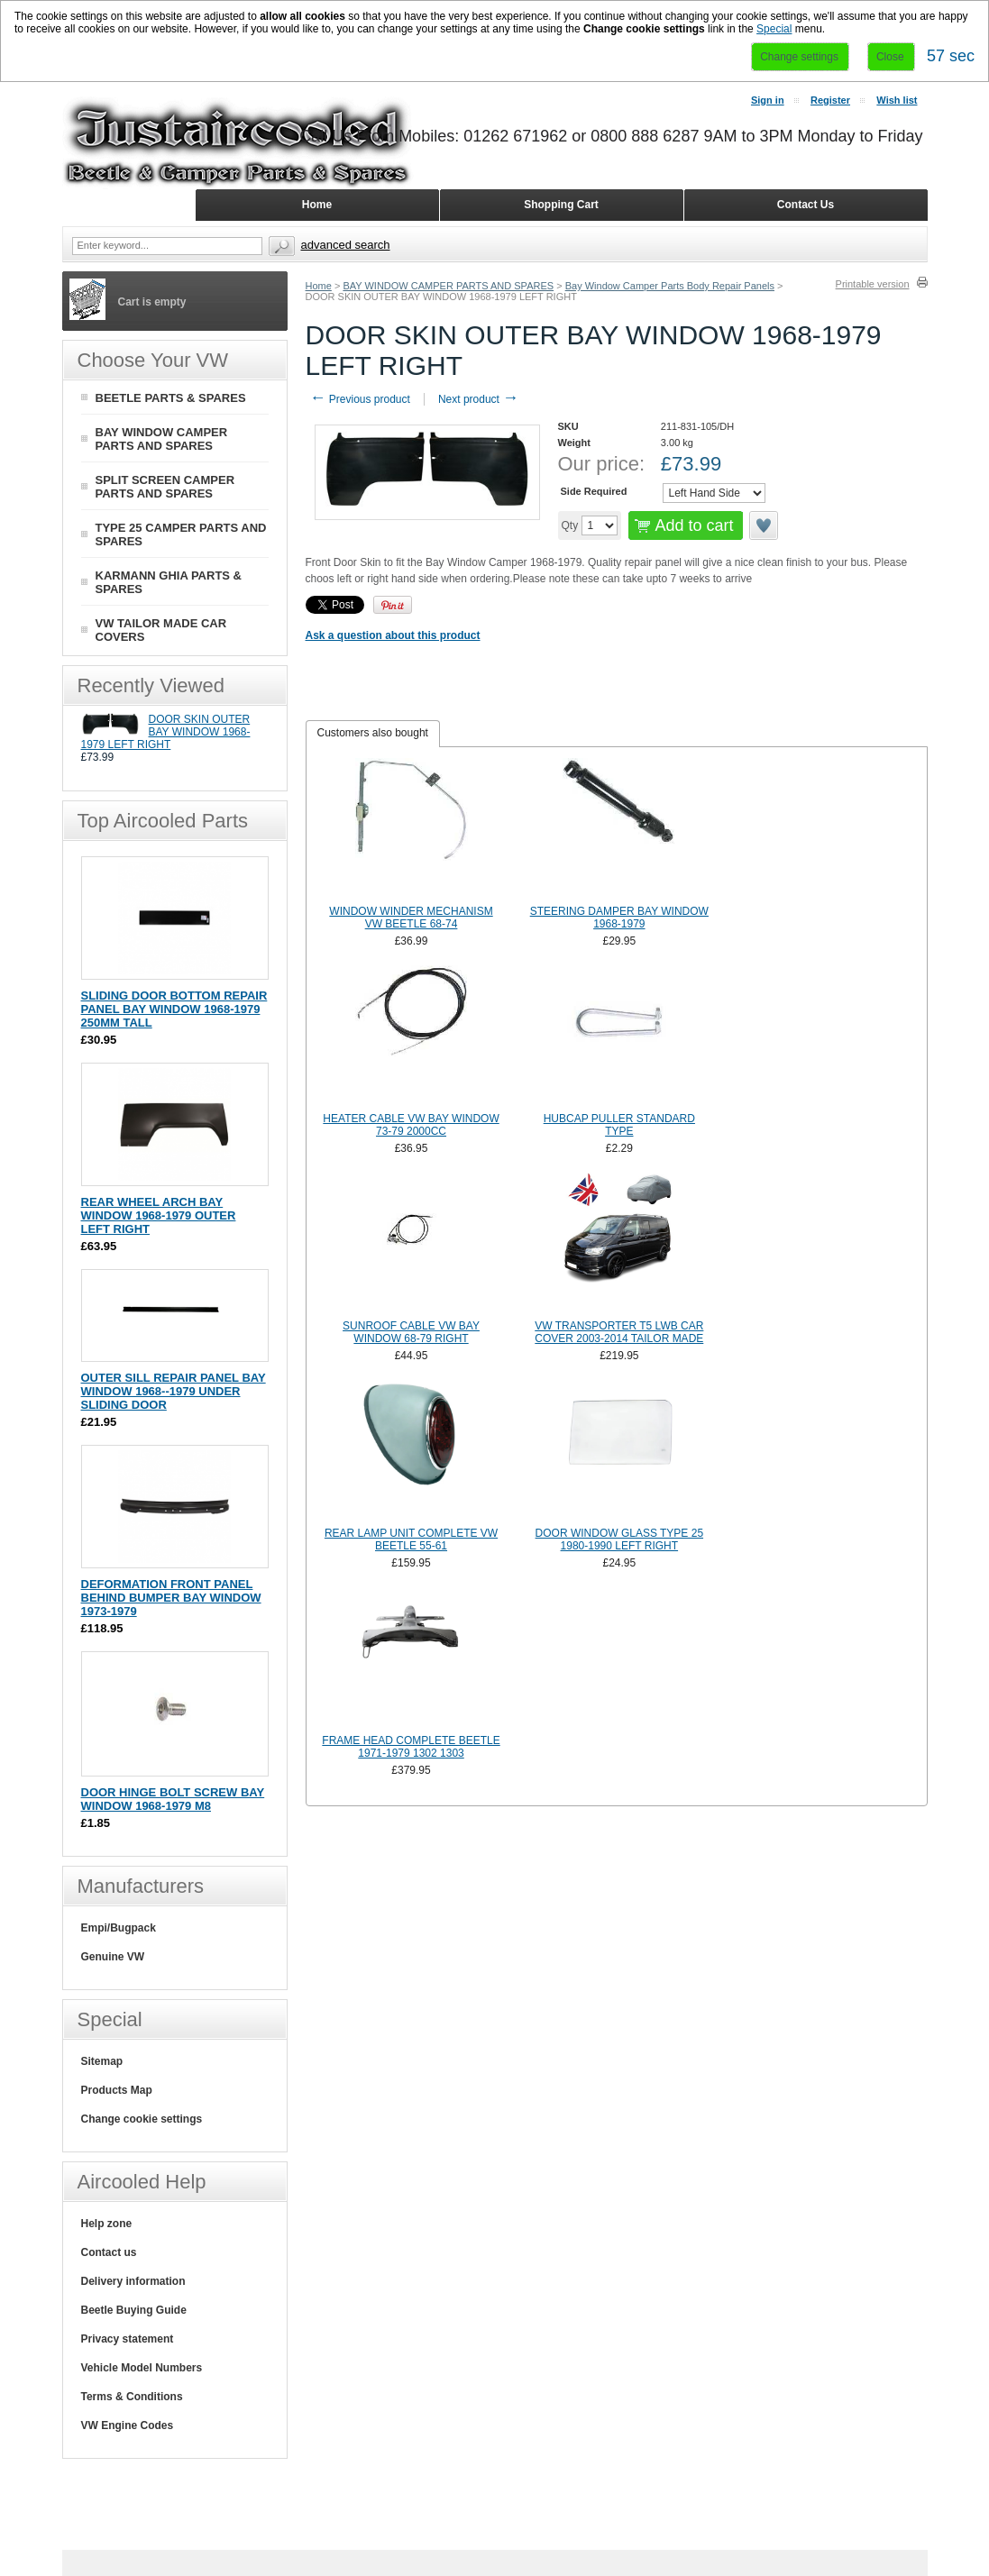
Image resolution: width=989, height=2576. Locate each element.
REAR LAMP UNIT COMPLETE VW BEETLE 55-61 (411, 1539)
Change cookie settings (142, 2119)
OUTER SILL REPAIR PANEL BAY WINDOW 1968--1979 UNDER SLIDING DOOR (173, 1391)
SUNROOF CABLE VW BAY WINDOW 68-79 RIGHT (411, 1332)
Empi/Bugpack (118, 1928)
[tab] (373, 733)
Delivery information (133, 2281)
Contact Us (805, 204)
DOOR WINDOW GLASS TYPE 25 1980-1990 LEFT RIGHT (619, 1539)
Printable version (873, 284)
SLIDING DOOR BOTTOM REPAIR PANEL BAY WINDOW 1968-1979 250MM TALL (174, 1009)
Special (774, 29)
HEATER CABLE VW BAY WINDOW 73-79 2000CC (411, 1124)
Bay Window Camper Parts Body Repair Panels (669, 285)
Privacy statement (127, 2339)
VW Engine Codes (127, 2425)
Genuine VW (113, 1956)
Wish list (896, 100)
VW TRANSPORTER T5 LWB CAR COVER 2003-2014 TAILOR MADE (619, 1332)
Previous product (360, 399)
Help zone (107, 2223)
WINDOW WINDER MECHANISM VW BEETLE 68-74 (410, 917)
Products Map (116, 2090)
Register (830, 100)
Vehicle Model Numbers (142, 2367)
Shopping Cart (561, 204)
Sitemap (102, 2061)
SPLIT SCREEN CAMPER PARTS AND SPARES (165, 486)
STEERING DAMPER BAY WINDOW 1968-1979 (619, 917)
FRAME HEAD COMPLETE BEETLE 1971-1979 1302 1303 (410, 1746)
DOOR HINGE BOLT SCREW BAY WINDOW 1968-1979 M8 (173, 1799)
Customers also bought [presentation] (372, 732)
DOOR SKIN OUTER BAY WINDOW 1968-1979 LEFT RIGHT (166, 732)
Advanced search (345, 244)
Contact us (109, 2252)
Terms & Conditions (132, 2396)
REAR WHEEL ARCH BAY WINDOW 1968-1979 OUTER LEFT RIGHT (158, 1215)
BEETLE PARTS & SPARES (171, 398)
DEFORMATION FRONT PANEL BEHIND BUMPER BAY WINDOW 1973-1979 (171, 1597)
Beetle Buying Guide (134, 2310)
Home (319, 285)
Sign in (767, 100)
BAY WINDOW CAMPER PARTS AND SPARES (448, 285)
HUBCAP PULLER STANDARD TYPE (619, 1124)
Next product (478, 399)
